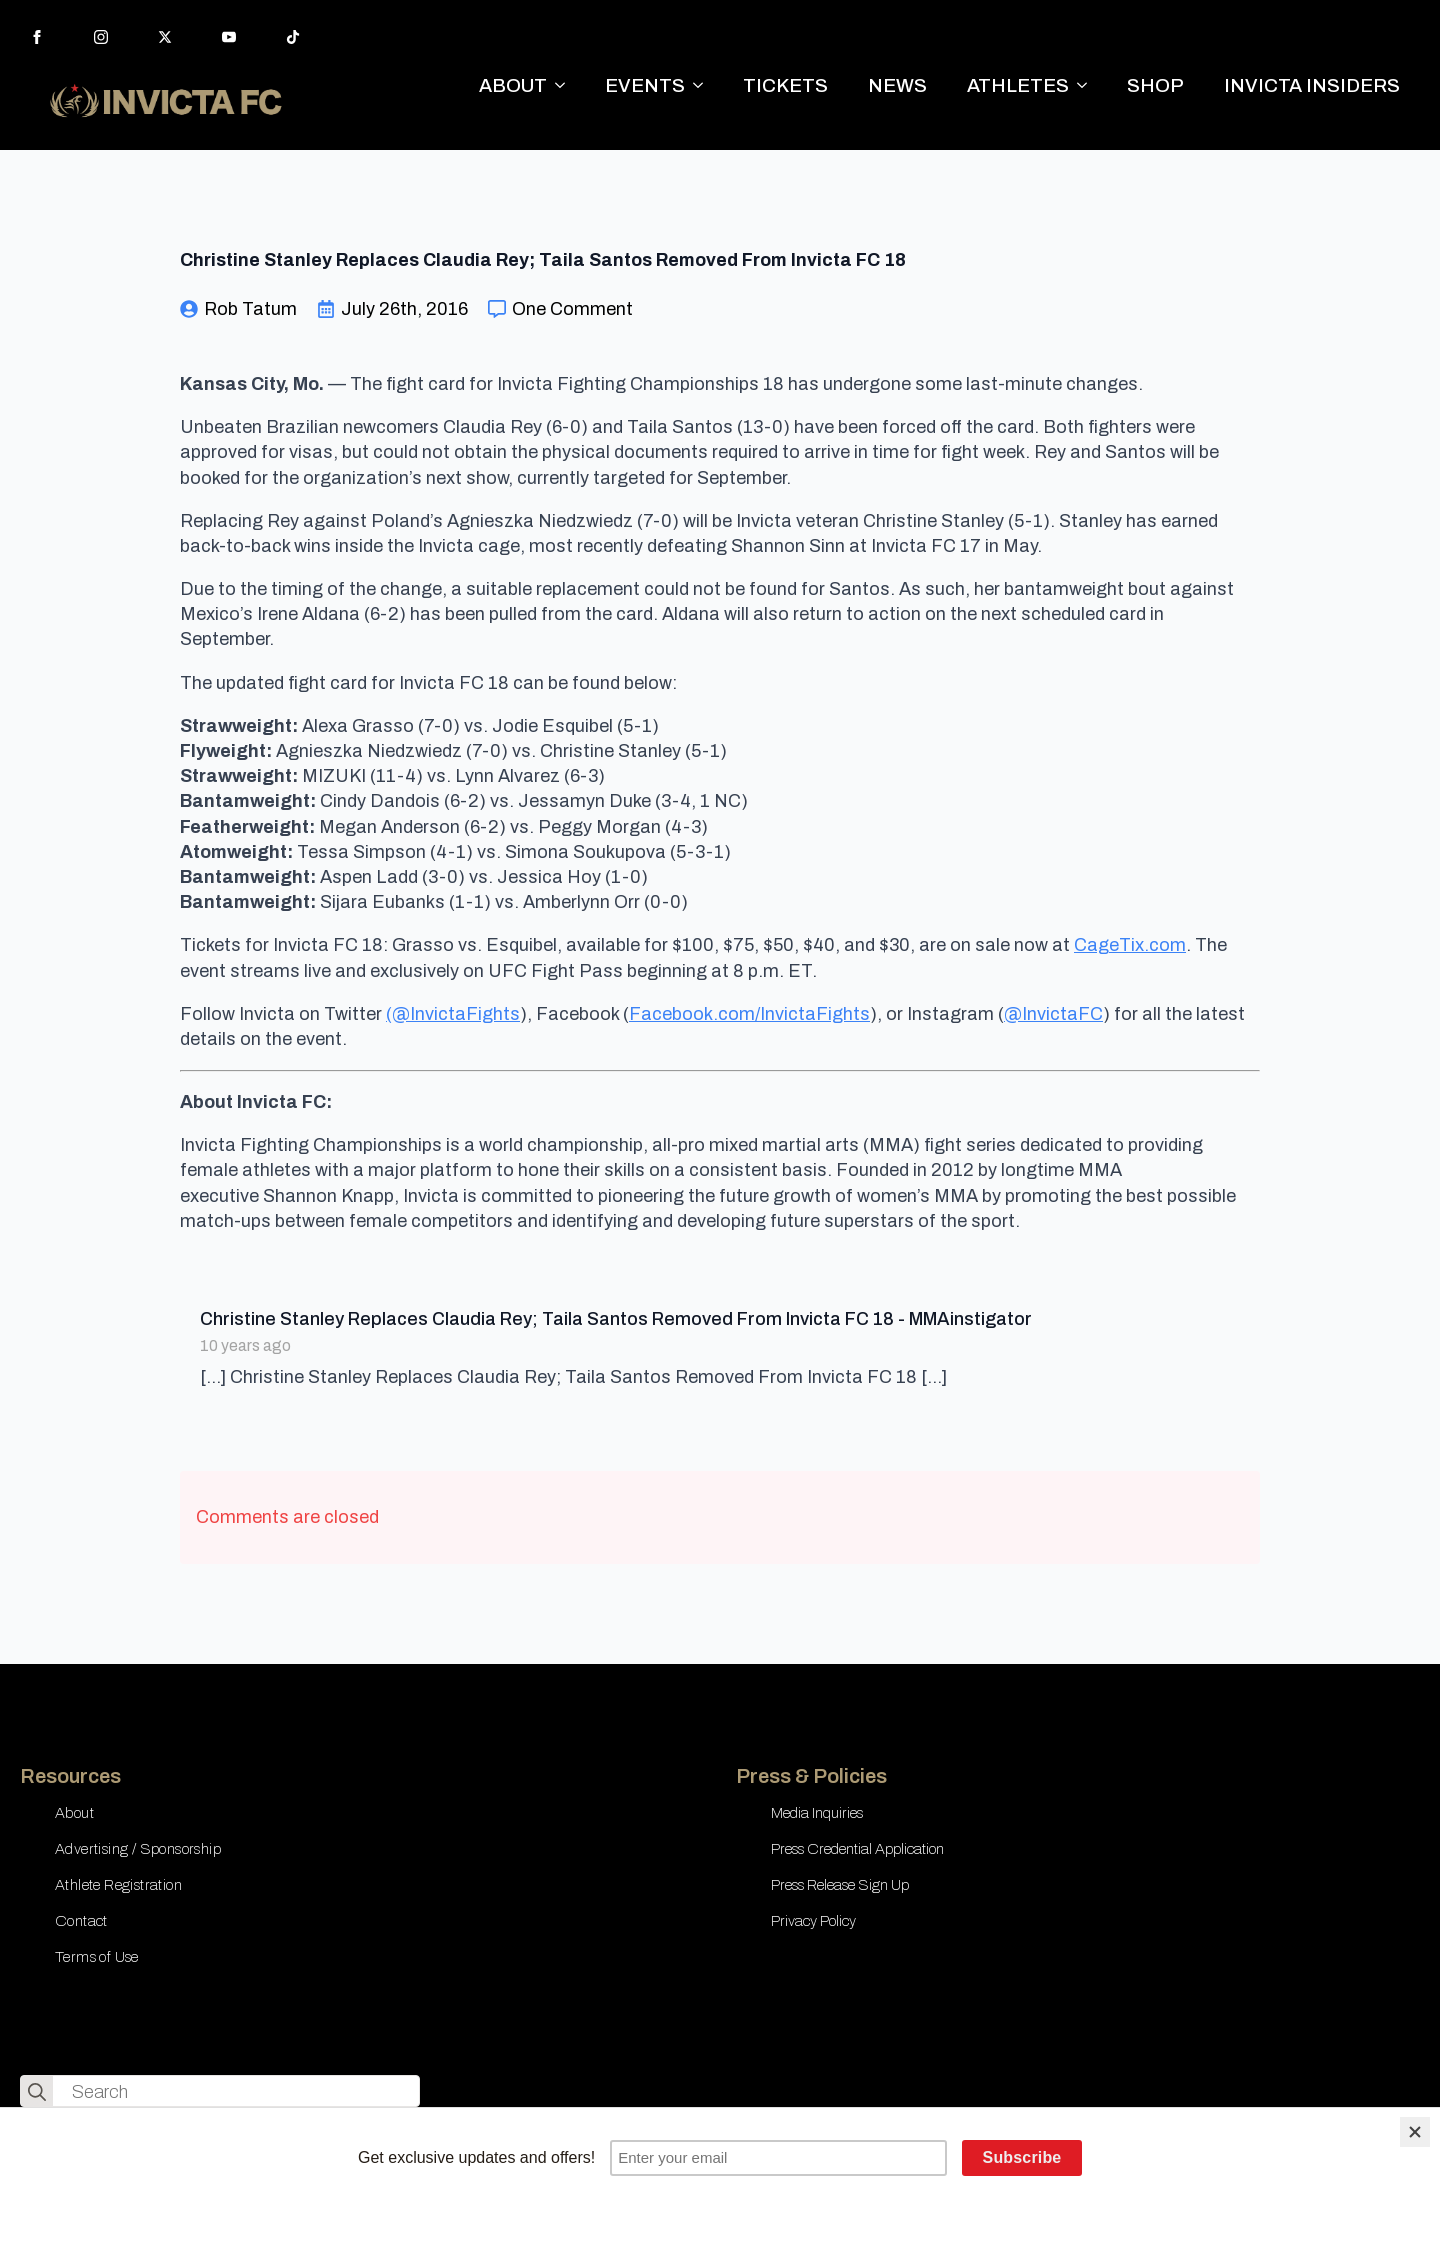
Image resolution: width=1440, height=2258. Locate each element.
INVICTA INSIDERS (1312, 85)
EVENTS (645, 85)
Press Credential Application (857, 1849)
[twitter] (165, 37)
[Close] (1415, 2132)
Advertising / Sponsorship (138, 1849)
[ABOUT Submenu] (566, 85)
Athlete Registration (118, 1885)
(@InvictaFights (453, 1014)
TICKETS (785, 85)
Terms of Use (97, 1957)
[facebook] (37, 37)
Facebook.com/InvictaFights (749, 1014)
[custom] (293, 37)
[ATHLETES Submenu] (1088, 85)
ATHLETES (1018, 85)
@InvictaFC (1053, 1014)
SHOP (1155, 85)
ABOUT (513, 85)
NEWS (897, 85)
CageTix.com (1130, 945)
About (74, 1813)
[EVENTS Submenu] (704, 85)
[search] (37, 2092)
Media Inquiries (817, 1813)
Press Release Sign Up (840, 1885)
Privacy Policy (813, 1921)
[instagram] (101, 37)
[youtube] (229, 37)
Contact (81, 1921)
